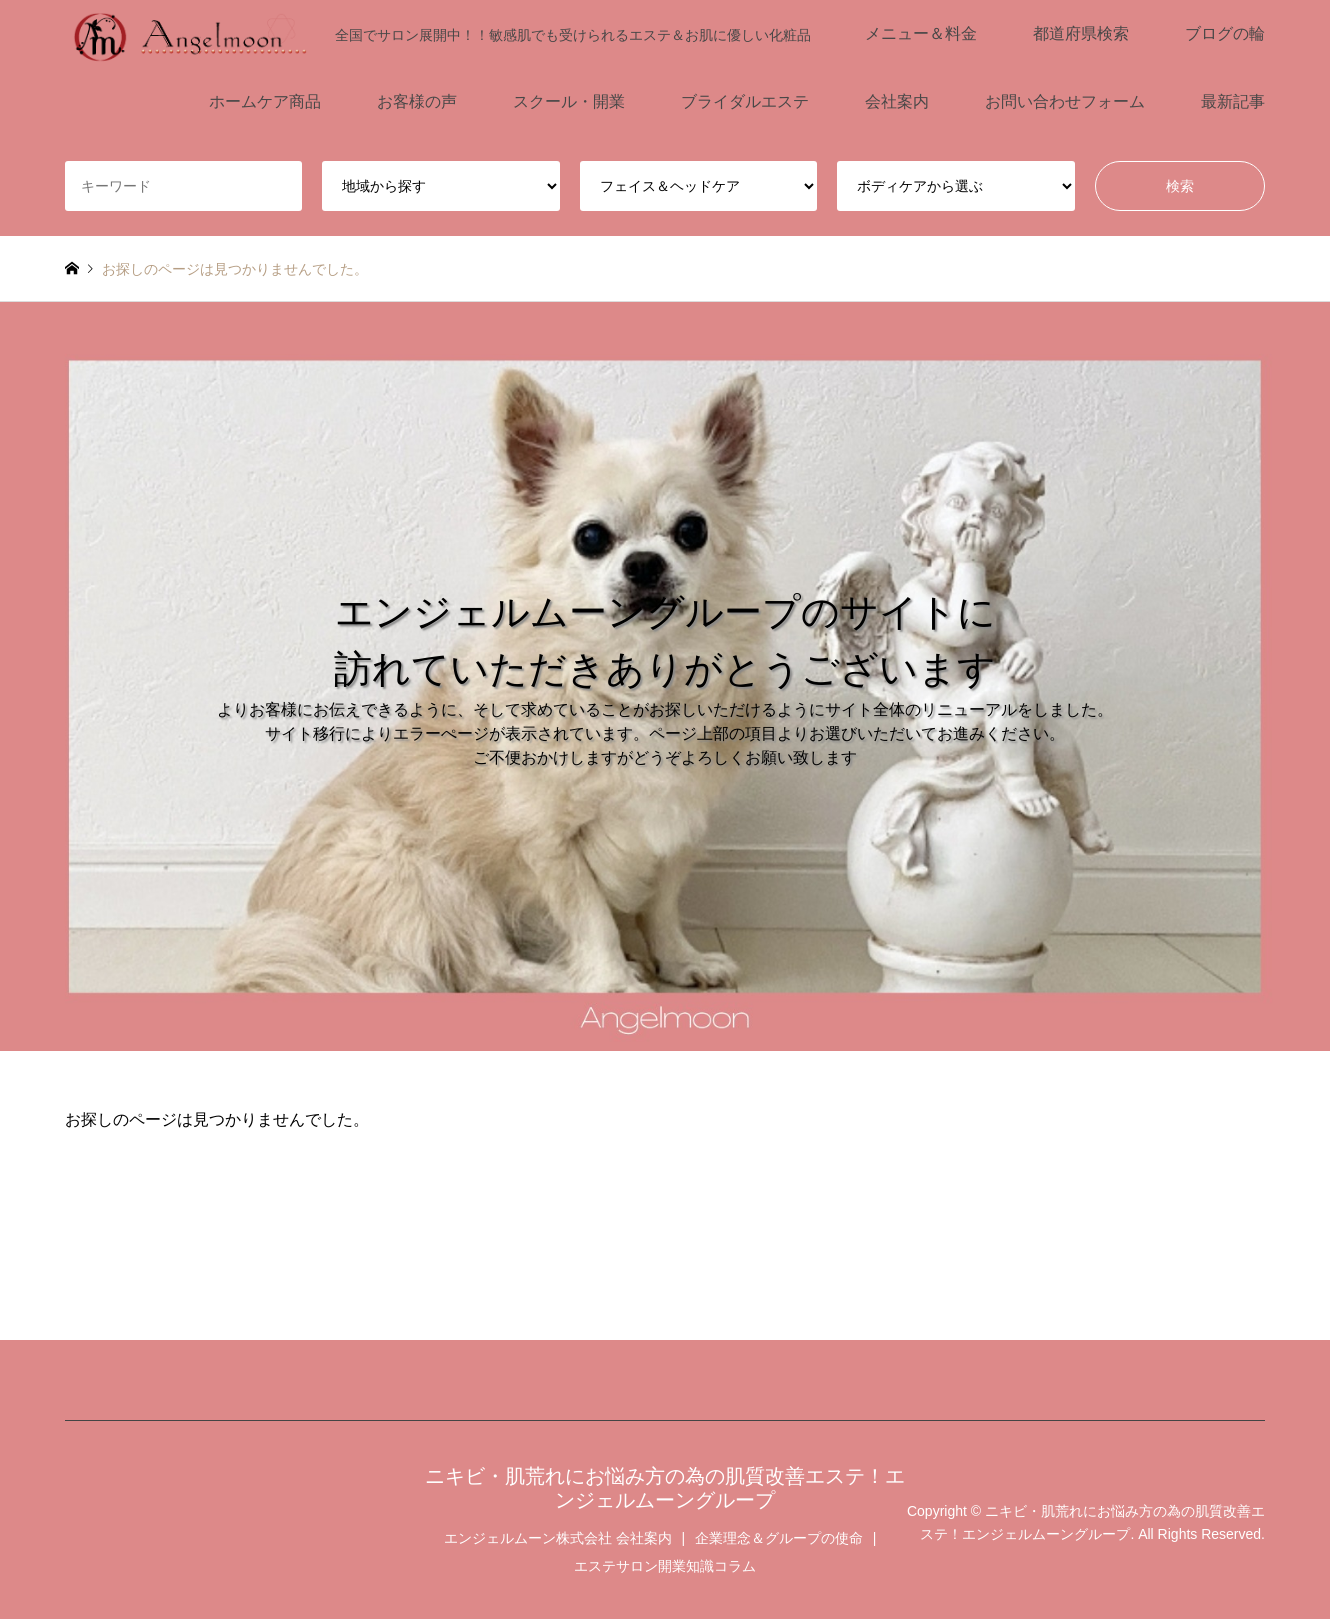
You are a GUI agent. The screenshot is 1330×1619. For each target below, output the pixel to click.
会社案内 (897, 101)
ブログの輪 (1225, 33)
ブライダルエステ (745, 101)
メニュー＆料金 (921, 33)
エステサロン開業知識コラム (665, 1566)
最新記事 (1233, 101)
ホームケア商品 (265, 101)
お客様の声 (417, 101)
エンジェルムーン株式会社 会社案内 (558, 1538)
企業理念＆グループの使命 (779, 1538)
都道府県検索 (1081, 33)
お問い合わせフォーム (1065, 101)
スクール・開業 (569, 101)
